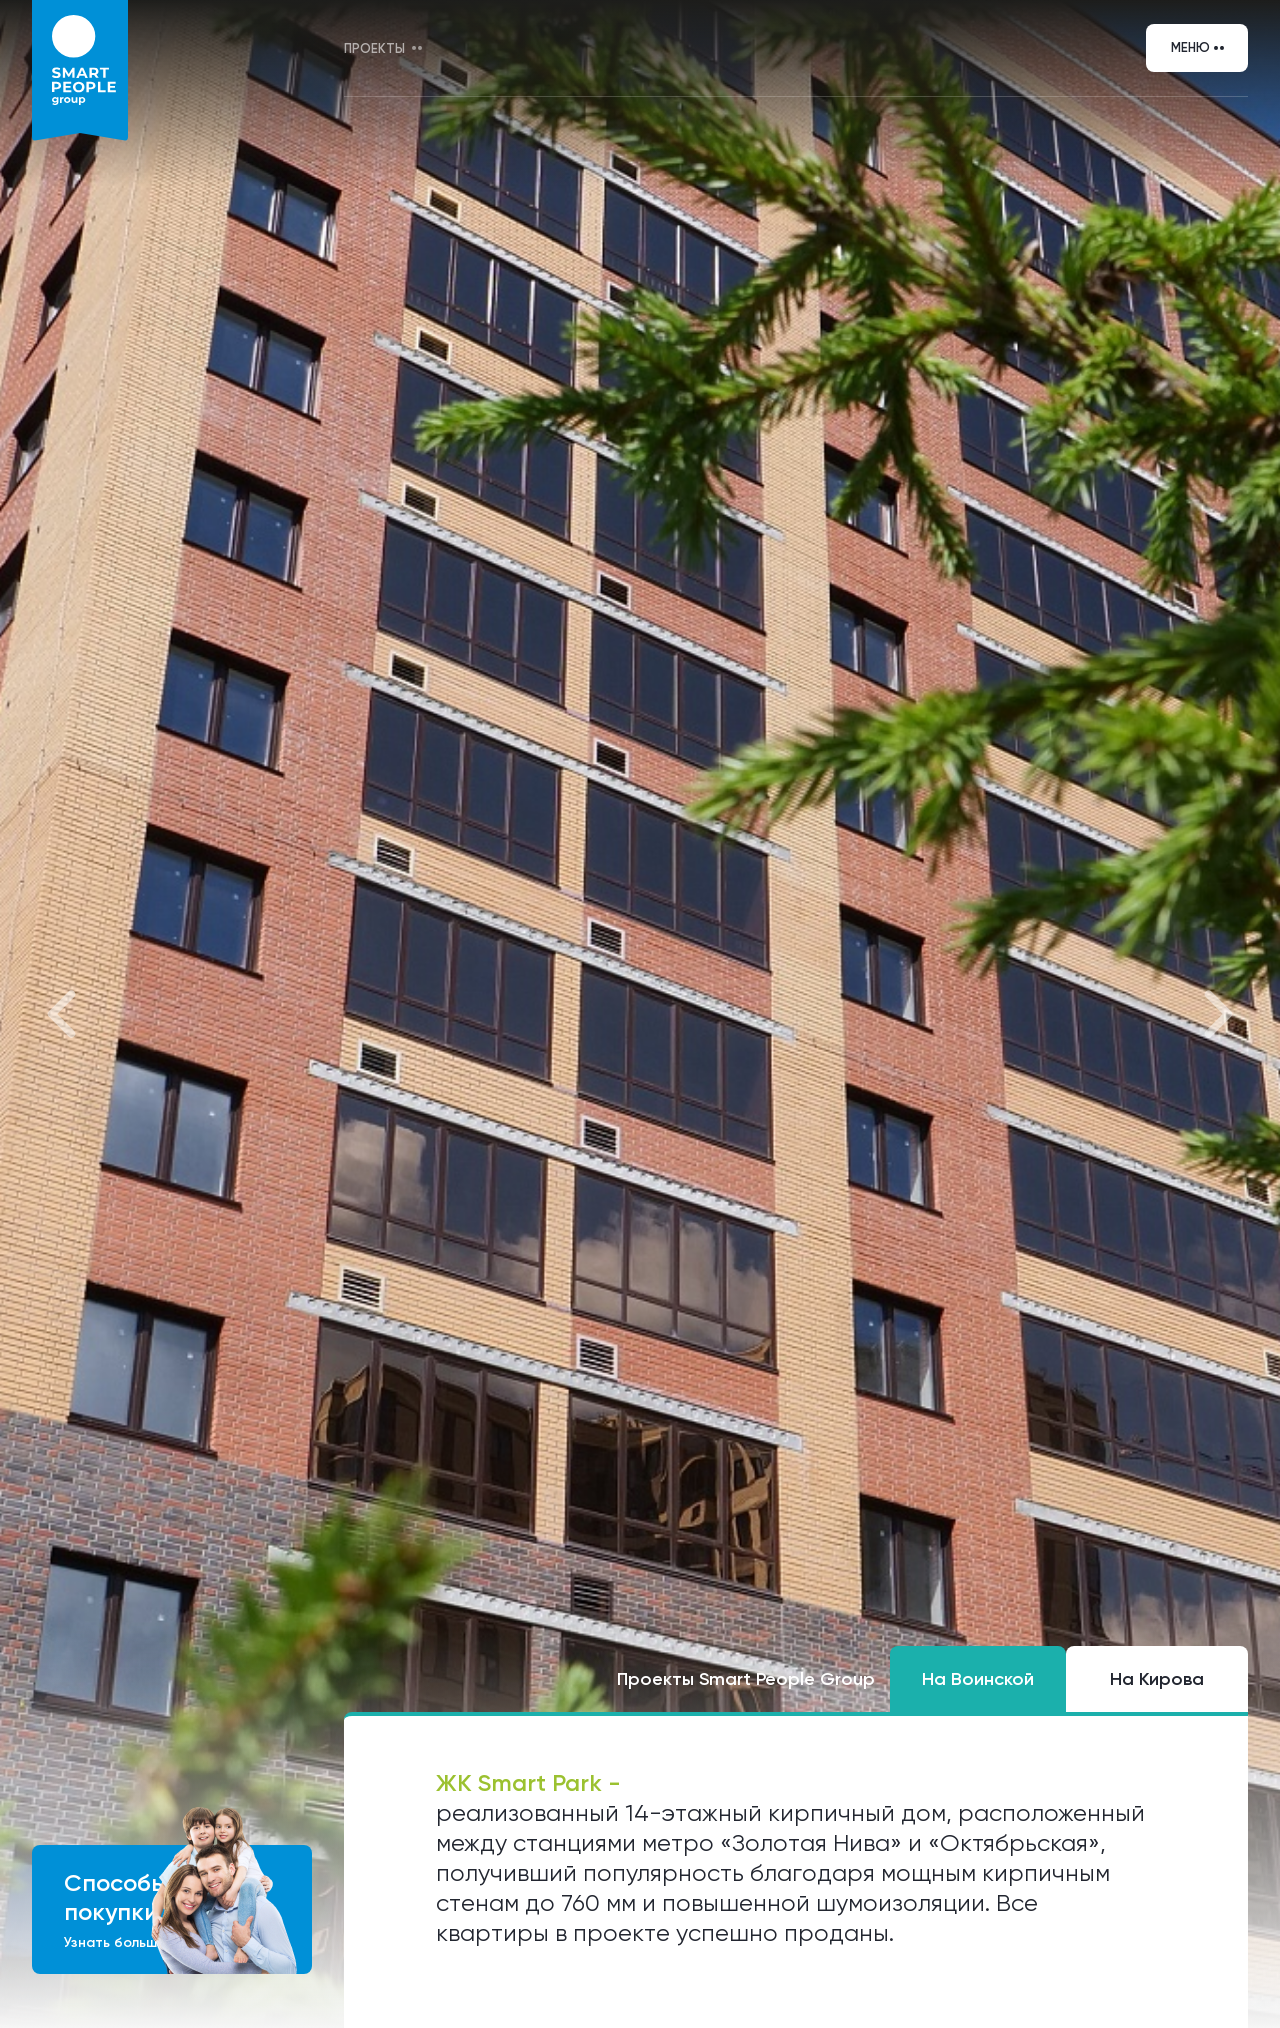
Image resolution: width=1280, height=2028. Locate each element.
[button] (63, 1014)
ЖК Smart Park (522, 1782)
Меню (1190, 47)
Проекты (374, 48)
